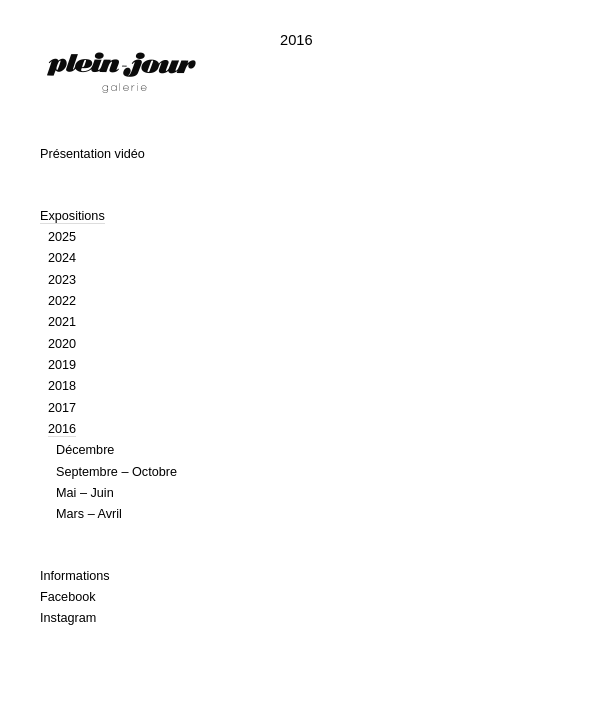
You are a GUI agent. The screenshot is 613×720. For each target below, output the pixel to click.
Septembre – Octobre (116, 472)
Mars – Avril (89, 514)
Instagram (68, 618)
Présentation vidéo (92, 154)
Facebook (68, 597)
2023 (62, 280)
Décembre (85, 450)
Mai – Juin (85, 493)
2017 (62, 408)
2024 (62, 258)
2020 (62, 344)
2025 (62, 237)
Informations (75, 576)
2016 (62, 429)
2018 (62, 386)
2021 (62, 322)
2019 (62, 365)
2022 (62, 301)
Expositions (72, 216)
